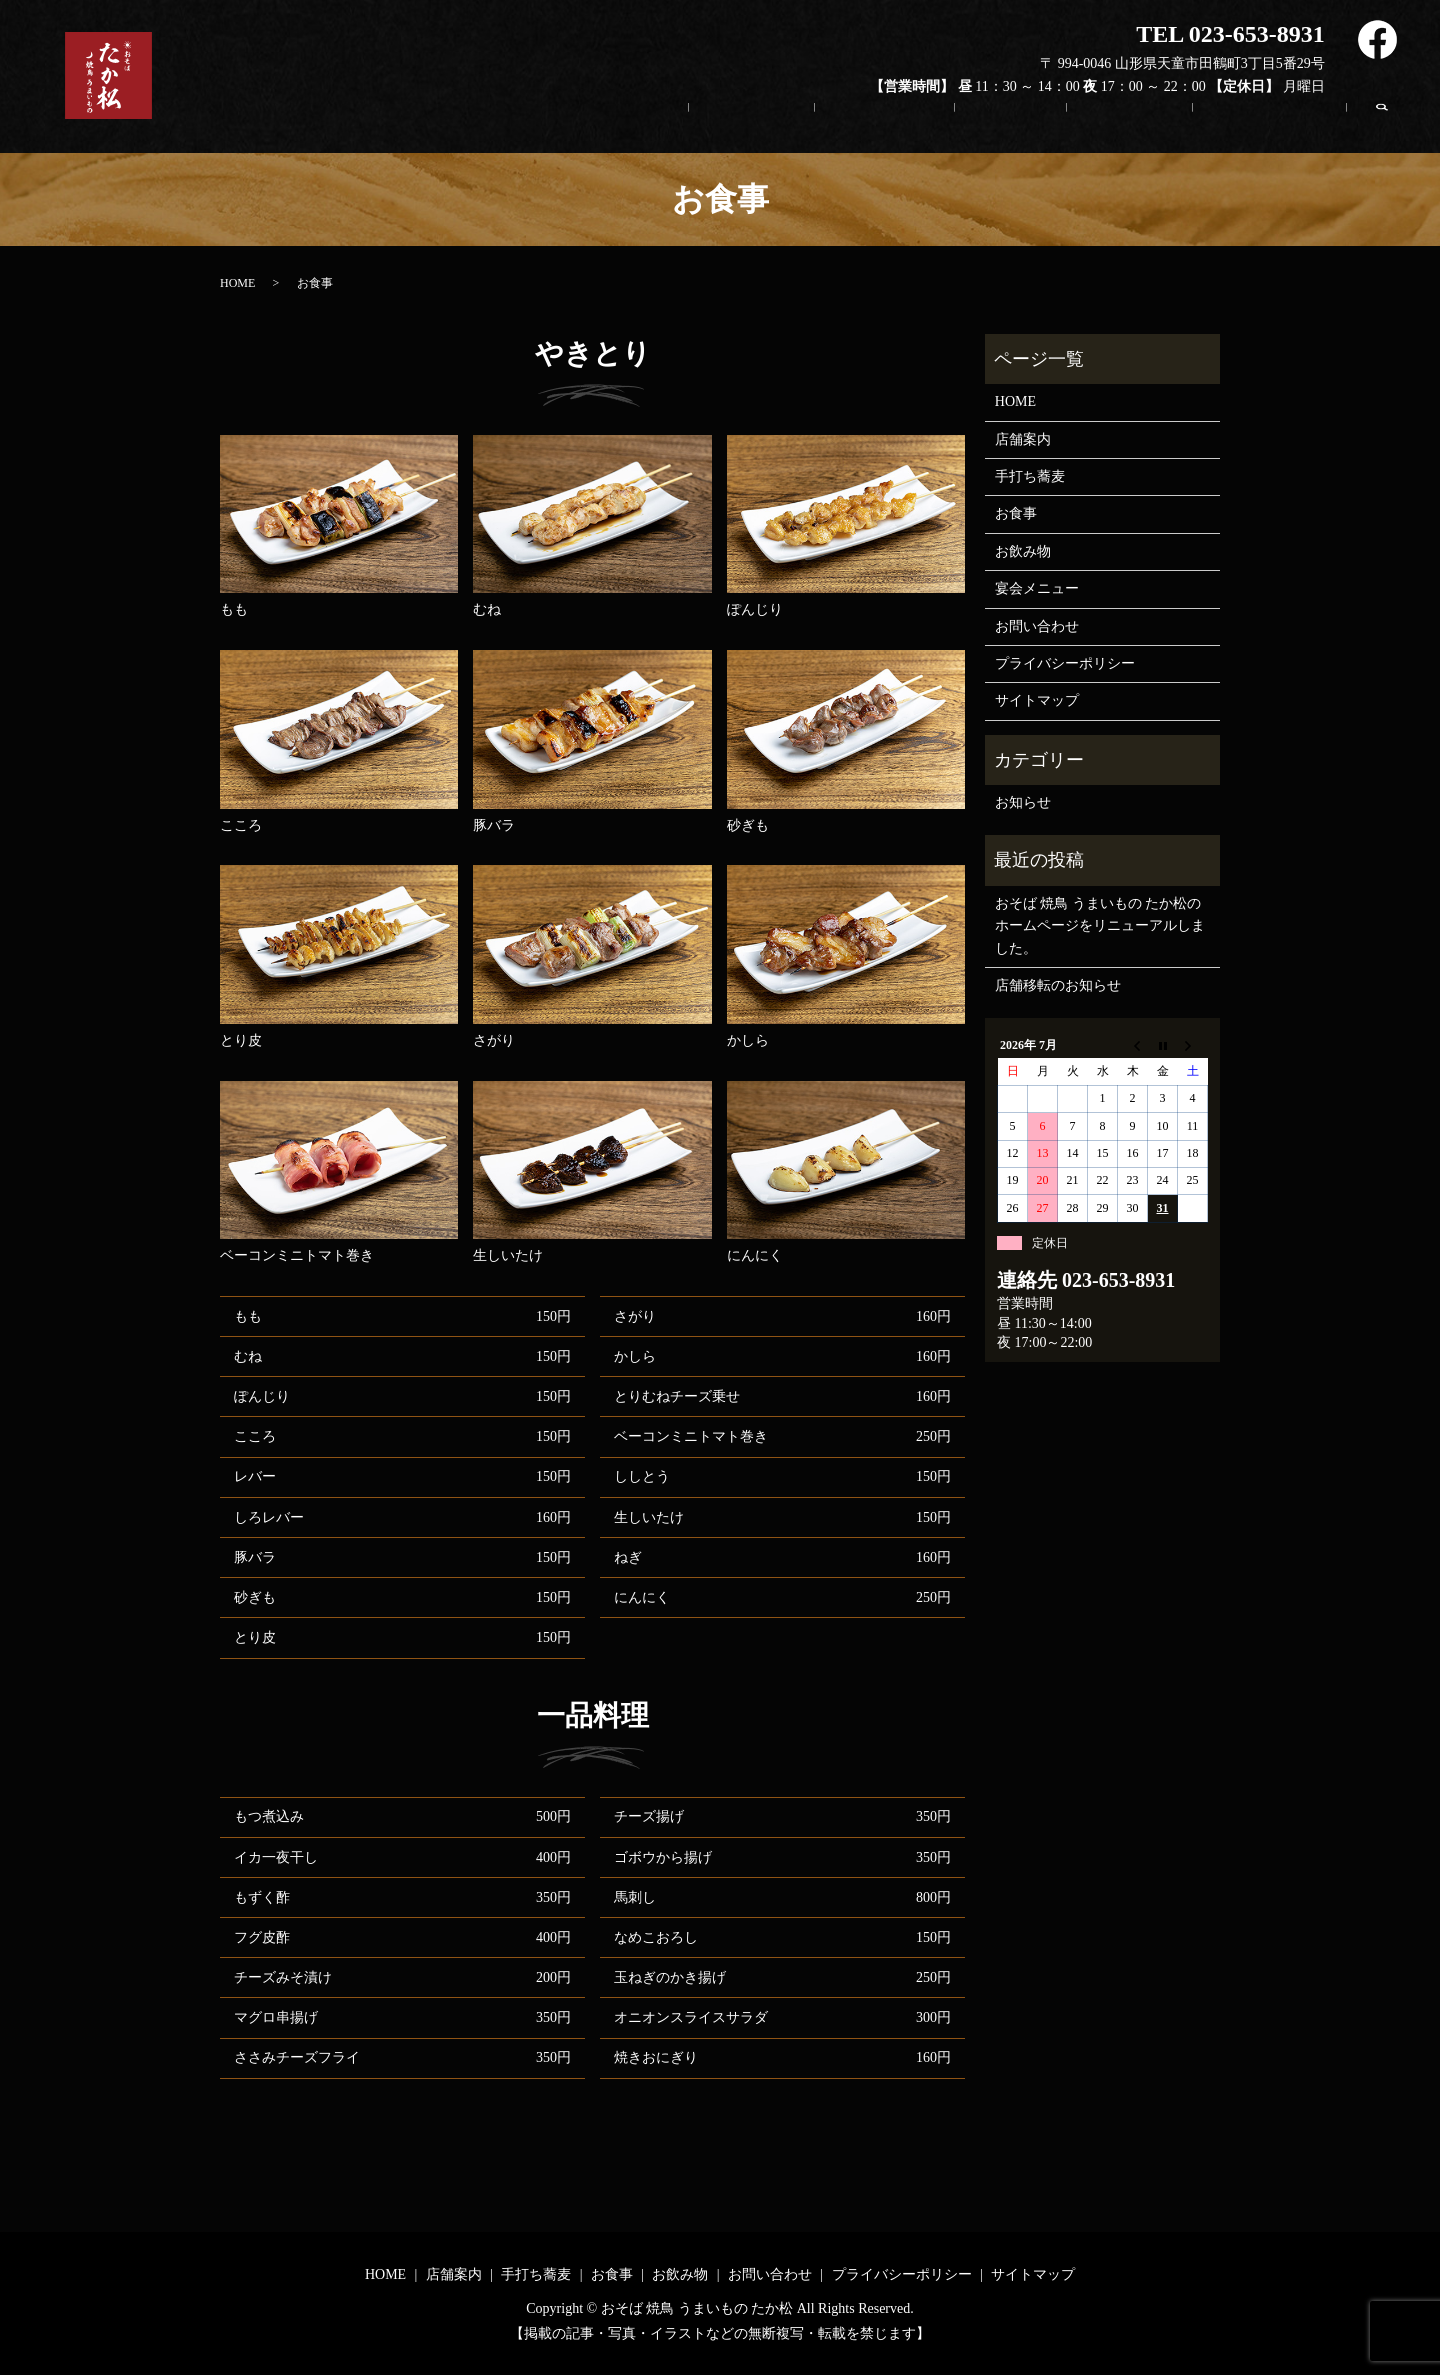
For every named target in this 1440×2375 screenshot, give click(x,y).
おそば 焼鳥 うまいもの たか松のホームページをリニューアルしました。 (1100, 926)
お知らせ (1023, 802)
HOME (678, 128)
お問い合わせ (1273, 128)
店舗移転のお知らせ (1058, 985)
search (1392, 123)
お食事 (1031, 128)
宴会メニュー (1037, 588)
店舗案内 (789, 128)
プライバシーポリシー (1065, 663)
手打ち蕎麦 (913, 128)
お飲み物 (1141, 128)
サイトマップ (1037, 700)
